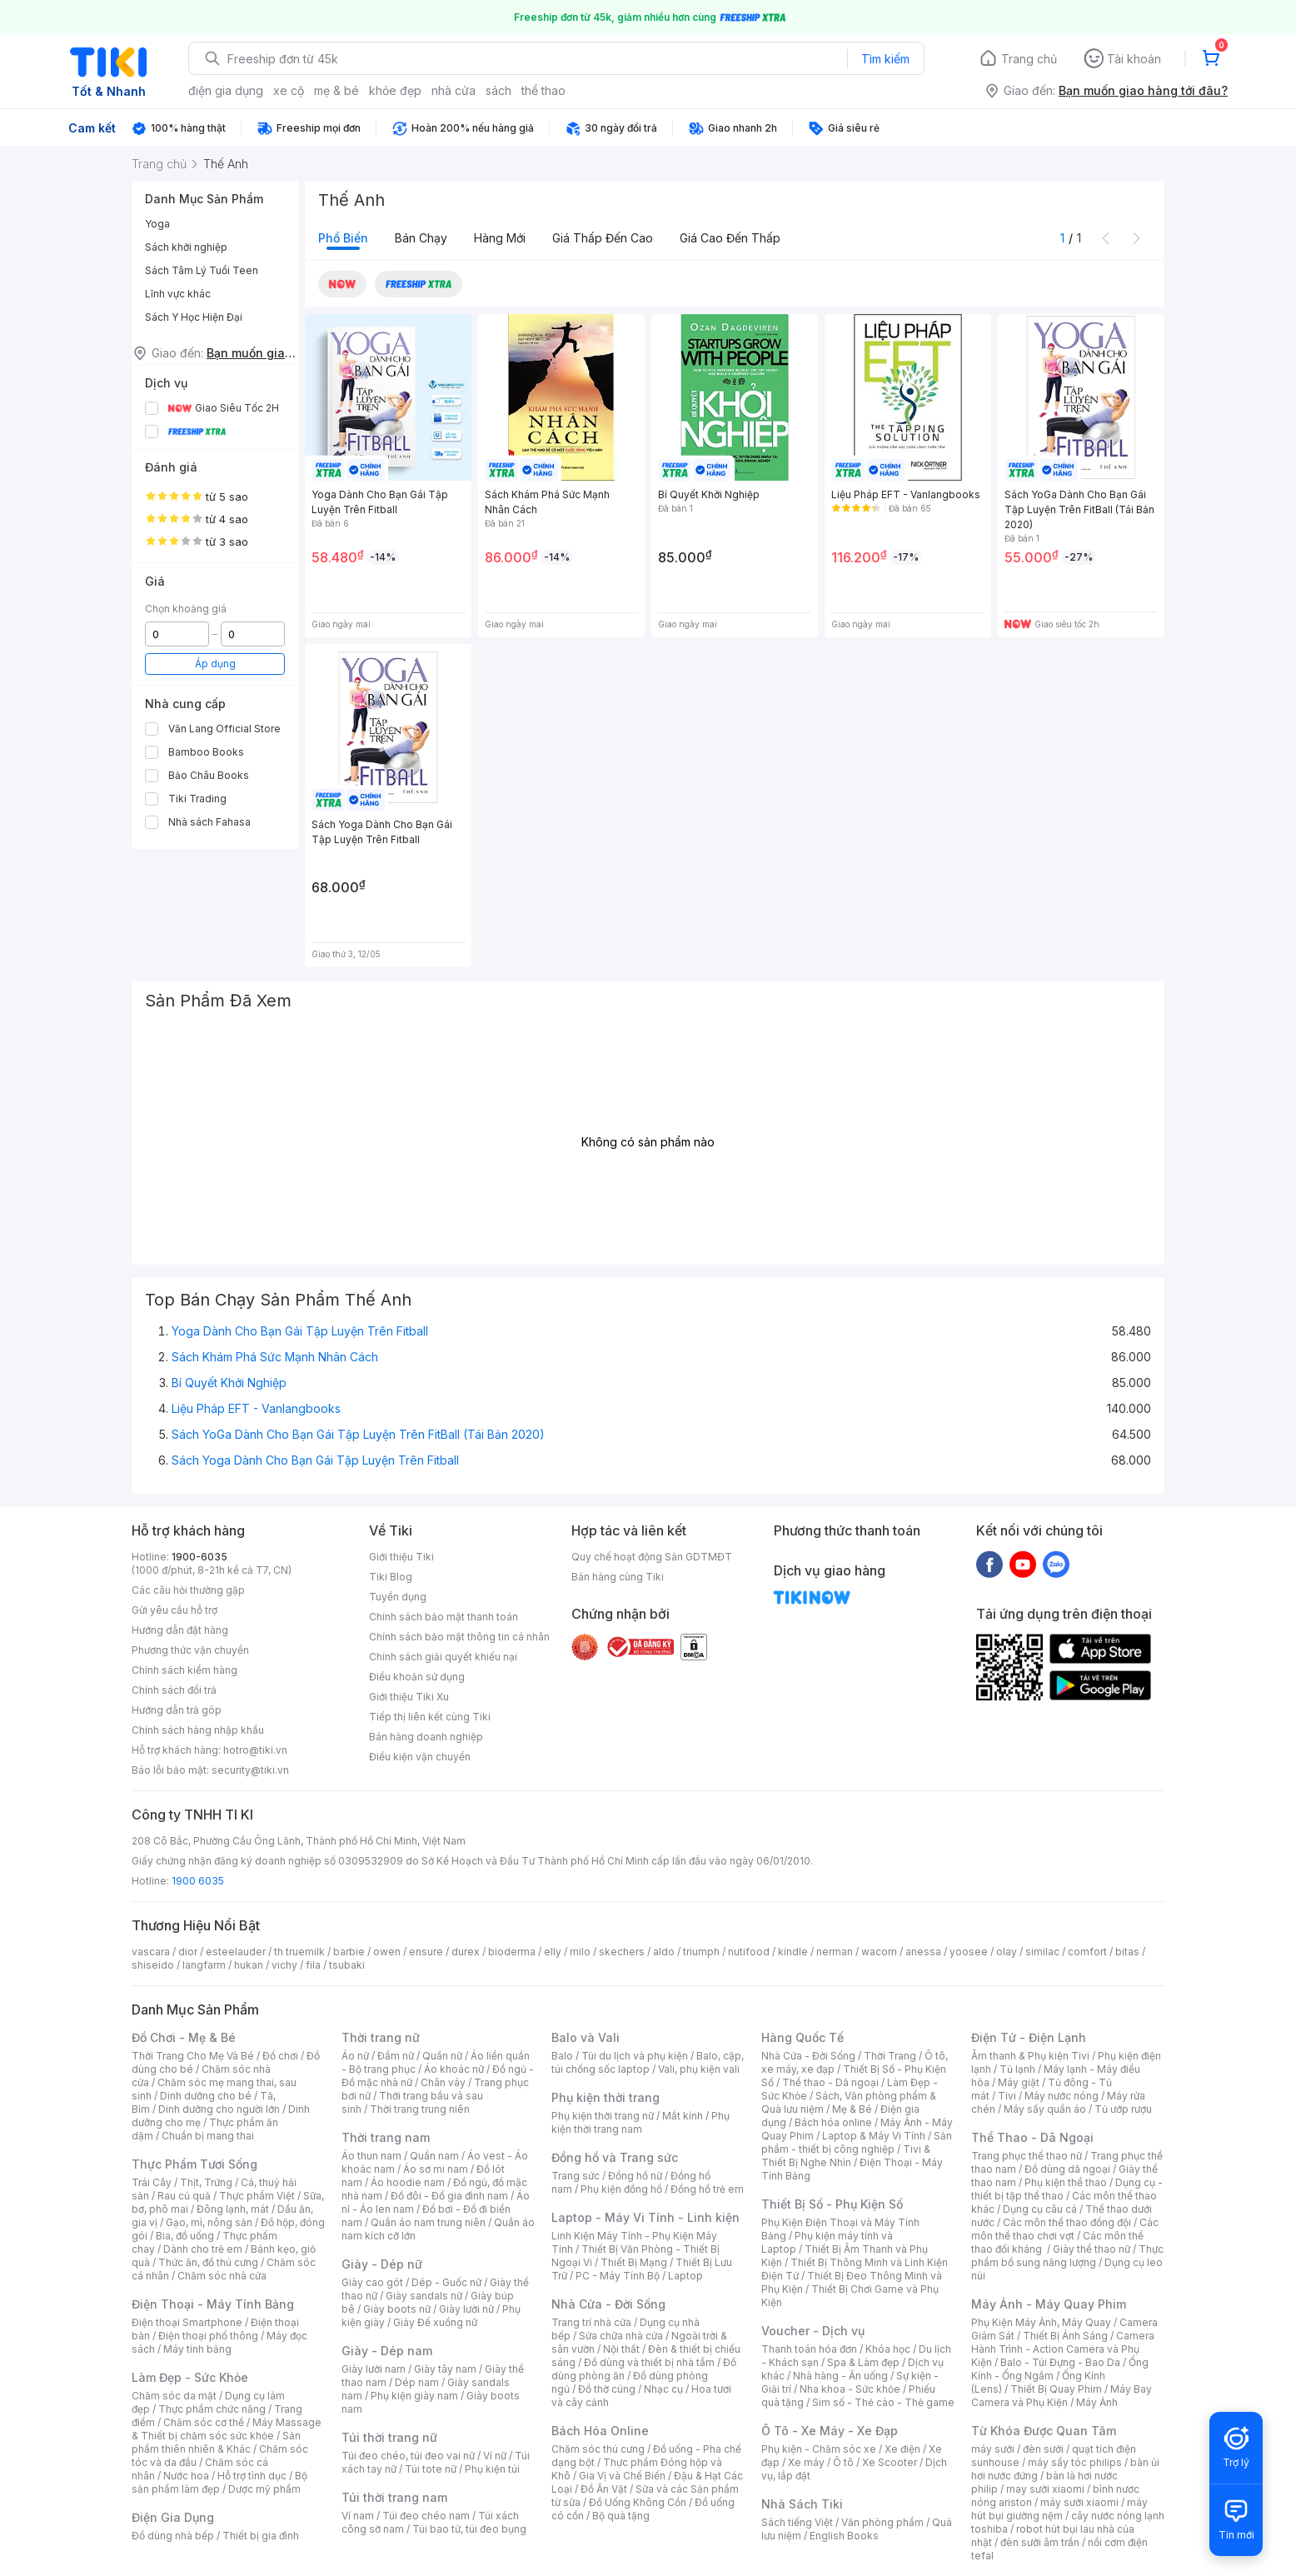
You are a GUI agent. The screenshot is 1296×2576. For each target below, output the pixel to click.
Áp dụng (215, 663)
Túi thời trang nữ (389, 2437)
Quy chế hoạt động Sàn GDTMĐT (651, 1556)
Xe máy (806, 2462)
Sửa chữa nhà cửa (621, 2335)
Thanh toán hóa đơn (809, 2349)
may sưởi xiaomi (1045, 2489)
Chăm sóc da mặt (174, 2395)
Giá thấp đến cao (602, 238)
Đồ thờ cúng (607, 2389)
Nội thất (621, 2349)
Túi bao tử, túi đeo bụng (469, 2529)
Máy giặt (1018, 2082)
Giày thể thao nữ (1091, 2249)
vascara (151, 1951)
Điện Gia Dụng (173, 2517)
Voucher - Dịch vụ (813, 2331)
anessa (923, 1951)
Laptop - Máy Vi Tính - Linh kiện (645, 2217)
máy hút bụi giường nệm (1059, 2509)
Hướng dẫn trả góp (177, 1710)
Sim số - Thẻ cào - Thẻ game (883, 2402)
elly (552, 1951)
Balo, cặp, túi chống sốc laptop (647, 2062)
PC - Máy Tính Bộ (618, 2275)
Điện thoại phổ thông (208, 2335)
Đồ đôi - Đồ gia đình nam (449, 2195)
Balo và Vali (585, 2037)
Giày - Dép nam (386, 2351)
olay (1006, 1951)
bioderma (512, 1951)
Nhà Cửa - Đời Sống (608, 2304)
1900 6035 (198, 1881)
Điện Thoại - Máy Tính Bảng (213, 2304)
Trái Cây (152, 2182)
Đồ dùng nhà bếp (173, 2535)
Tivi (1007, 2095)
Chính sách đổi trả (174, 1690)
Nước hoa (186, 2475)
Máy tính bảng (197, 2349)
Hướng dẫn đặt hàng (180, 1630)
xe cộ (288, 90)
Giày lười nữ (466, 2309)
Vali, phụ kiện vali (699, 2069)
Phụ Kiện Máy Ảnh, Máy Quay (1041, 2322)
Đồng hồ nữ (635, 2175)
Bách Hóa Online (600, 2431)
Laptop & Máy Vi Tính (873, 2135)
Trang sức (575, 2175)
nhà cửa (453, 90)
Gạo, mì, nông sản (209, 2222)
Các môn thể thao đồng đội (1067, 2222)
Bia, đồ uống (185, 2235)
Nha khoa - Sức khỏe (850, 2389)
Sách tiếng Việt (797, 2522)
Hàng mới (500, 238)
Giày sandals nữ (424, 2295)
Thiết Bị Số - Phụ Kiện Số (832, 2204)
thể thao (543, 90)
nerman (834, 1951)
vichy (284, 1965)
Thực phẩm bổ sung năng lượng (1067, 2256)
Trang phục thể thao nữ (1026, 2155)
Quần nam (434, 2155)
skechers (622, 1951)
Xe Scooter (889, 2462)
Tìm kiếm (885, 59)
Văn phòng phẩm (882, 2522)
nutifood (749, 1951)
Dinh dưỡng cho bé (206, 2095)
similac (1042, 1951)
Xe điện (902, 2449)
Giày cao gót (372, 2282)
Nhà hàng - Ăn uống (840, 2375)
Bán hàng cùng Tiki (617, 1576)
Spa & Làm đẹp (863, 2362)
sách (498, 90)
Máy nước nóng (1061, 2095)
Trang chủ (1029, 59)
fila (313, 1965)
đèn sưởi (1043, 2449)
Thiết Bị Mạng (634, 2262)
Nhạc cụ (663, 2389)
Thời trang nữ (380, 2037)
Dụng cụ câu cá (1040, 2209)
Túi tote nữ (430, 2469)
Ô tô (843, 2462)
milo (580, 1951)
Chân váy (443, 2082)
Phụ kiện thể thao (1065, 2182)
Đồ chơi (280, 2055)
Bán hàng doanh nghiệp (426, 1736)
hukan (248, 1965)
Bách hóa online (833, 2122)
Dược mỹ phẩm (264, 2489)
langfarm (204, 1965)
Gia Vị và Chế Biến (622, 2475)
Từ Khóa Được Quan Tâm (1043, 2431)
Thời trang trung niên (420, 2109)
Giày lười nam (373, 2369)
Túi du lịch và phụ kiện (634, 2055)
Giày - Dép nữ (381, 2264)
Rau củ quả (184, 2195)
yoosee (969, 1951)
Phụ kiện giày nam (414, 2395)
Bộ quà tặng (621, 2515)
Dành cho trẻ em (202, 2249)
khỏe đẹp (395, 90)
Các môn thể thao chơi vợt (1065, 2229)
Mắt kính (682, 2115)
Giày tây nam (445, 2369)
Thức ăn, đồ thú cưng (208, 2262)
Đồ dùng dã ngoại (1067, 2169)
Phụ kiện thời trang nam (640, 2122)
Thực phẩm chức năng (212, 2409)
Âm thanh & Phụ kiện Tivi (1030, 2055)
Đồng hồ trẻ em (707, 2189)
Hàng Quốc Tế (802, 2037)
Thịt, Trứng (206, 2182)
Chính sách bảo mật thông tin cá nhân (459, 1636)
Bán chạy (421, 238)
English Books (844, 2535)
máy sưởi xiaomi (1079, 2502)
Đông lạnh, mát (233, 2209)
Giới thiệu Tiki (401, 1556)
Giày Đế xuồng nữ (435, 2322)
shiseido (153, 1965)
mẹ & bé (336, 90)
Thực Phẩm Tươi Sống (194, 2164)
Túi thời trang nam (394, 2497)
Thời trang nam (385, 2137)
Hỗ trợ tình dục (252, 2475)
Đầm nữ (395, 2055)
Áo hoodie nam (408, 2182)
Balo (562, 2055)
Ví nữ (494, 2455)
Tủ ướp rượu (1123, 2109)
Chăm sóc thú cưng (598, 2449)
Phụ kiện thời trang (605, 2097)
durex (465, 1951)
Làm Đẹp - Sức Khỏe (190, 2377)
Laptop (685, 2275)
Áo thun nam (371, 2155)
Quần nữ (442, 2055)
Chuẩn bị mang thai (208, 2135)
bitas (1127, 1951)
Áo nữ (355, 2055)
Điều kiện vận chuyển (420, 1756)
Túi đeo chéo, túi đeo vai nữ (408, 2455)
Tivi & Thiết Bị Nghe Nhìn (845, 2156)
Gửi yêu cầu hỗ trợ (174, 1610)
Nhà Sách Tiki (802, 2504)
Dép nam (417, 2382)
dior (187, 1951)
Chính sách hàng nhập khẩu (198, 1730)
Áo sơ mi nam (435, 2169)
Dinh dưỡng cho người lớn (219, 2109)
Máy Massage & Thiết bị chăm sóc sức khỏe (227, 2429)
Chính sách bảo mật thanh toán (443, 1616)
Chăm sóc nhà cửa (222, 2275)
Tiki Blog (390, 1576)
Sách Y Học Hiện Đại (193, 317)
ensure (426, 1951)
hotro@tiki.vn (255, 1750)
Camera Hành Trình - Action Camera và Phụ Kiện (1062, 2349)
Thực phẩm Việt (257, 2195)
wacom (879, 1951)
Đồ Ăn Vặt (604, 2489)
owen (387, 1951)
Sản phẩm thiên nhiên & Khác (216, 2442)
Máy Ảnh (1097, 2402)
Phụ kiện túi (492, 2469)
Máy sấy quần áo (1045, 2109)
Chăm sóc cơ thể (203, 2422)
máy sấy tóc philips (1075, 2462)
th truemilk (299, 1951)
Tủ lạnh (1017, 2069)
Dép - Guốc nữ (446, 2282)
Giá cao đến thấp (730, 238)
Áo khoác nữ (454, 2069)
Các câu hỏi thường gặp (188, 1590)
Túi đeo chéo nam (426, 2515)
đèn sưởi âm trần (1039, 2542)
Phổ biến (343, 238)
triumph (701, 1951)
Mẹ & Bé (852, 2109)
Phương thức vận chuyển (190, 1650)
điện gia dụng (225, 90)
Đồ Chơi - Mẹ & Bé (184, 2037)
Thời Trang (890, 2055)
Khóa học (887, 2349)
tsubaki (347, 1965)
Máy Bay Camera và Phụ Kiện (1061, 2396)
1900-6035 (199, 1556)
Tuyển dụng (397, 1596)
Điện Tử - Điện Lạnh (1028, 2037)
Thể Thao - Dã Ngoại (1032, 2137)
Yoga (157, 223)
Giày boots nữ (397, 2309)
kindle (793, 1951)
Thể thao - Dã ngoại (830, 2082)
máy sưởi (992, 2449)
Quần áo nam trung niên (428, 2222)
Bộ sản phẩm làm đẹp (219, 2482)
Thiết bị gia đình (260, 2535)
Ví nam (357, 2515)
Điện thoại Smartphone (187, 2322)
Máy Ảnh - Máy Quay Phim (1048, 2304)
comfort (1087, 1951)
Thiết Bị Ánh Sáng (1065, 2335)
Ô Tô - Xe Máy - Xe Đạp (829, 2431)
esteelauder (236, 1951)
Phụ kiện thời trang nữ (602, 2115)
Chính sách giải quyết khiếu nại (443, 1656)
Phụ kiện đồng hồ (621, 2189)
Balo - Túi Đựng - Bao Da (1060, 2362)
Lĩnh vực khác (178, 293)
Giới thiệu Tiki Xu (409, 1696)
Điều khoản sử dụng (417, 1676)
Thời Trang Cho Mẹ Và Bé (193, 2055)
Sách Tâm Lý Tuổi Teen (201, 270)
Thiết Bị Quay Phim (1056, 2389)
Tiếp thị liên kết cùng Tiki (430, 1716)
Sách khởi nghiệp (186, 247)
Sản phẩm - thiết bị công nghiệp (856, 2142)
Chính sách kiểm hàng (184, 1670)
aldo (664, 1951)
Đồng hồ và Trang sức (614, 2157)
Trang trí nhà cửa (591, 2322)
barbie (349, 1951)
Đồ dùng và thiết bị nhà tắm (649, 2362)
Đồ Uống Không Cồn (637, 2502)
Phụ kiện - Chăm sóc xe (818, 2449)
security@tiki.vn (250, 1770)
